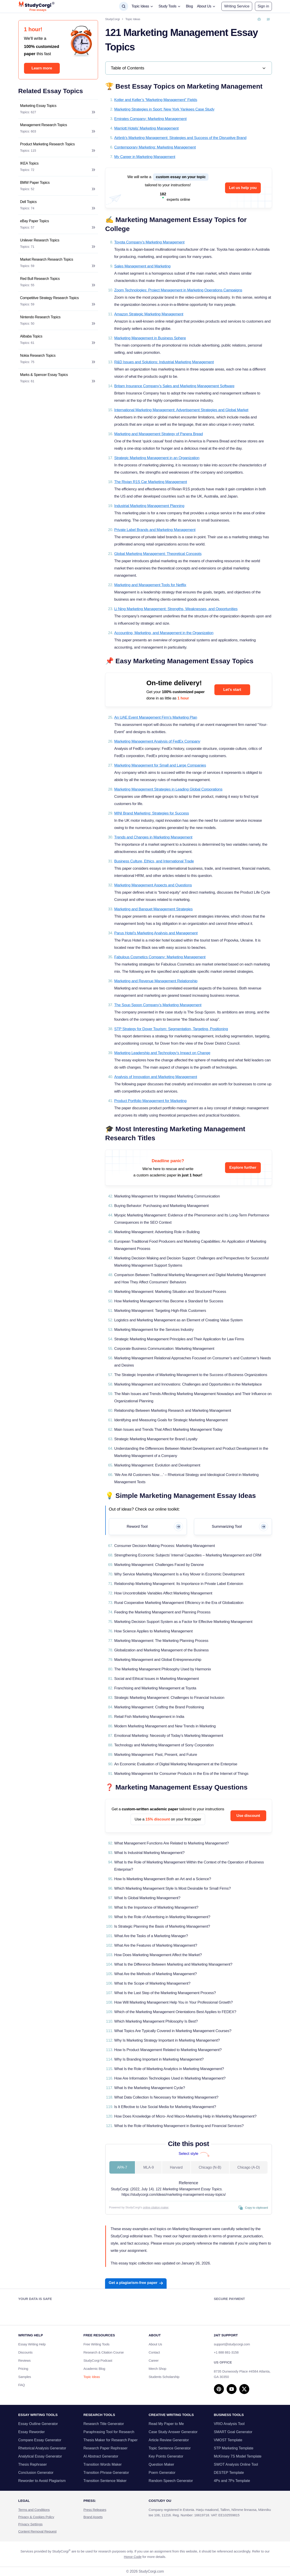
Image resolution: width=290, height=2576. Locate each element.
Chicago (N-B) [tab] (210, 2167)
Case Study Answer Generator (173, 2432)
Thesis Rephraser (32, 2464)
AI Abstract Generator (101, 2456)
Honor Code (132, 2557)
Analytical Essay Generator (40, 2456)
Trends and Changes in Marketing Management (153, 837)
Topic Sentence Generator (170, 2448)
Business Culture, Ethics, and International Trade (154, 861)
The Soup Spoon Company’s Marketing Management (157, 1005)
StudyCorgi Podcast (98, 2360)
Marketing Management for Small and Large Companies (160, 765)
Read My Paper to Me (166, 2424)
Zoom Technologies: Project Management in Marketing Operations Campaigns (178, 290)
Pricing (23, 2369)
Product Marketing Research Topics (47, 144)
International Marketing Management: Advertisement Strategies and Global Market (181, 410)
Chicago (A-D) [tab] (248, 2167)
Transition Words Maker (103, 2464)
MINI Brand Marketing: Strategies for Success (151, 813)
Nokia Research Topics (38, 355)
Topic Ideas (92, 2377)
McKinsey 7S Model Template (237, 2456)
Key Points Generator (166, 2456)
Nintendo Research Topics (40, 317)
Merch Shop (157, 2369)
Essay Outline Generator (38, 2424)
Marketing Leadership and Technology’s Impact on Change (162, 1053)
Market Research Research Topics (46, 259)
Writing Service (236, 6)
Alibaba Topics (31, 336)
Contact (154, 2352)
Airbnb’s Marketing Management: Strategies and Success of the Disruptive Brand (180, 138)
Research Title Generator (104, 2424)
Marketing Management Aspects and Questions (153, 885)
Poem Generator (162, 2472)
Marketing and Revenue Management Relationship (155, 981)
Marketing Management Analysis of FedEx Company (157, 741)
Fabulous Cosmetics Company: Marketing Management (160, 957)
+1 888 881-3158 (226, 2352)
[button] (263, 6)
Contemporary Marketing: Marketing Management (155, 147)
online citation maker (156, 2207)
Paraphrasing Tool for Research (109, 2432)
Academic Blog (94, 2369)
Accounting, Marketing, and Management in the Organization (163, 633)
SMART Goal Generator (233, 2432)
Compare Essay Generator (39, 2440)
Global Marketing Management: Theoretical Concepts (158, 554)
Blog (189, 6)
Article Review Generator (169, 2440)
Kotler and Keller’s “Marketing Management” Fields (155, 100)
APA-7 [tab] (122, 2167)
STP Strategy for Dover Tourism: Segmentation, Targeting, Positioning (171, 1029)
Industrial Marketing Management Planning (149, 506)
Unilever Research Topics (39, 240)
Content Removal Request (37, 2531)
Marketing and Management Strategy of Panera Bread (158, 434)
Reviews (24, 2360)
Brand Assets (93, 2517)
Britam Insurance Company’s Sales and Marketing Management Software (174, 386)
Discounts (28, 2352)
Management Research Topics (43, 125)
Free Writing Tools (97, 2344)
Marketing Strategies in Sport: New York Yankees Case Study (164, 109)
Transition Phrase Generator (106, 2472)
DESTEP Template (229, 2472)
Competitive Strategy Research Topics (49, 298)
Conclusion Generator (36, 2472)
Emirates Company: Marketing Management (150, 119)
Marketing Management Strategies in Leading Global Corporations (168, 789)
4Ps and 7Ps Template (232, 2481)
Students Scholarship (164, 2377)
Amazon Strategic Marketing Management (148, 314)
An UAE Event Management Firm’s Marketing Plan (155, 717)
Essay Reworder (31, 2432)
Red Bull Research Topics (40, 279)
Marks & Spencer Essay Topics (44, 375)
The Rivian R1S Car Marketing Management (150, 482)
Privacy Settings (30, 2524)
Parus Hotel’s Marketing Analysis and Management (156, 933)
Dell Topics (28, 202)
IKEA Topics (29, 163)
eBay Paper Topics (34, 221)
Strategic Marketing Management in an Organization (156, 458)
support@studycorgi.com (232, 2344)
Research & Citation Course (104, 2352)
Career (154, 2360)
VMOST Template (228, 2440)
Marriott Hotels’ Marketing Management (146, 128)
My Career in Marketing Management (144, 157)
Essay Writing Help (32, 2344)
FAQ (21, 2385)
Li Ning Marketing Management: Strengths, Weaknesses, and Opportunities (176, 609)
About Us (155, 2344)
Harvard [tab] (176, 2167)
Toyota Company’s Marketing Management (149, 242)
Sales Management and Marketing (142, 266)
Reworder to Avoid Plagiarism (42, 2481)
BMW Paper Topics (35, 182)
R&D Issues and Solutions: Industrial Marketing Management (164, 362)
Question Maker (161, 2464)
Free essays (37, 10)
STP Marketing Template (234, 2448)
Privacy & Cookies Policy (36, 2517)
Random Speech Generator (171, 2481)
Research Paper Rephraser (106, 2448)
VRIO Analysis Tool (229, 2424)
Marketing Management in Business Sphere (150, 338)
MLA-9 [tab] (148, 2167)
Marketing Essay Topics (38, 106)
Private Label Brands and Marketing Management (155, 530)
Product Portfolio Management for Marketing (150, 1101)
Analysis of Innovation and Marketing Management (155, 1077)
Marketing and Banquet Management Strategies (153, 909)
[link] (188, 68)
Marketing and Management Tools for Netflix (150, 585)
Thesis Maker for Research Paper (111, 2440)
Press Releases (95, 2510)
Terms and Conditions (34, 2510)
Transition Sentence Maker (105, 2481)
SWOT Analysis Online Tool (236, 2464)
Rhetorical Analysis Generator (42, 2448)
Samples (24, 2377)
